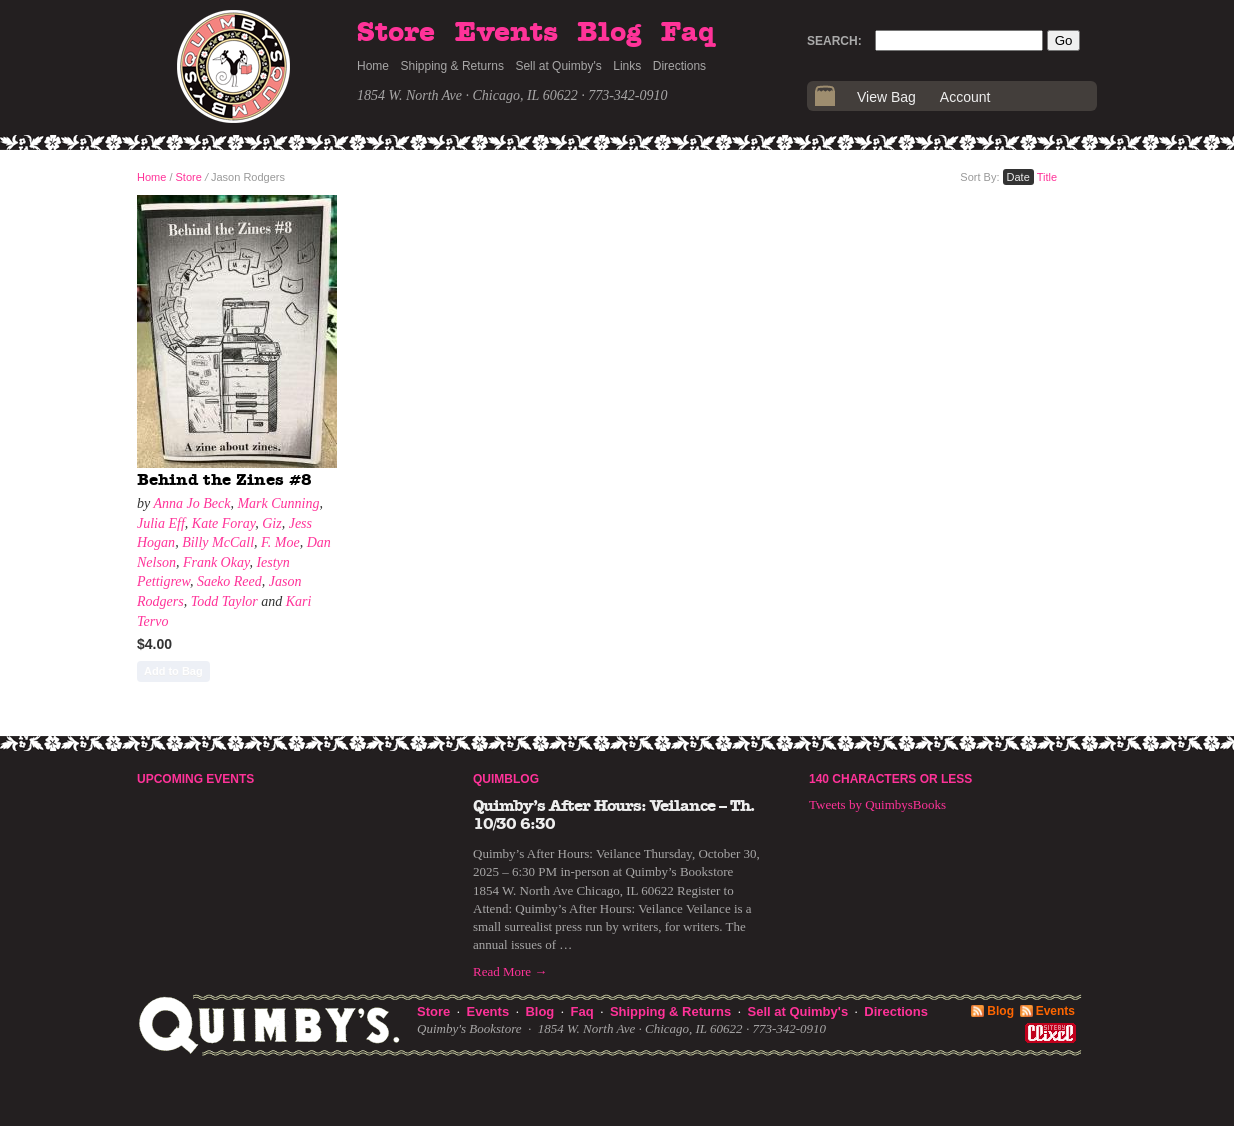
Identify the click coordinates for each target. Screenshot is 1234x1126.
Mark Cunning (278, 503)
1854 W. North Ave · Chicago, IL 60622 (467, 95)
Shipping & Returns (452, 66)
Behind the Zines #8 (224, 480)
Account (965, 97)
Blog (609, 33)
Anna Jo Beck (191, 503)
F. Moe (280, 542)
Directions (679, 66)
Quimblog (506, 779)
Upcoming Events (195, 779)
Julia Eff (161, 523)
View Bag (886, 97)
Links (627, 66)
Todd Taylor (224, 601)
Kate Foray (223, 523)
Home (373, 66)
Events (506, 33)
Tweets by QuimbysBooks (877, 804)
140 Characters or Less (890, 779)
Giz (271, 523)
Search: (834, 41)
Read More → (510, 971)
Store (396, 33)
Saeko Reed (229, 581)
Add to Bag (173, 671)
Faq (688, 33)
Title (1047, 177)
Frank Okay (216, 562)
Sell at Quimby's (558, 66)
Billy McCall (218, 542)
